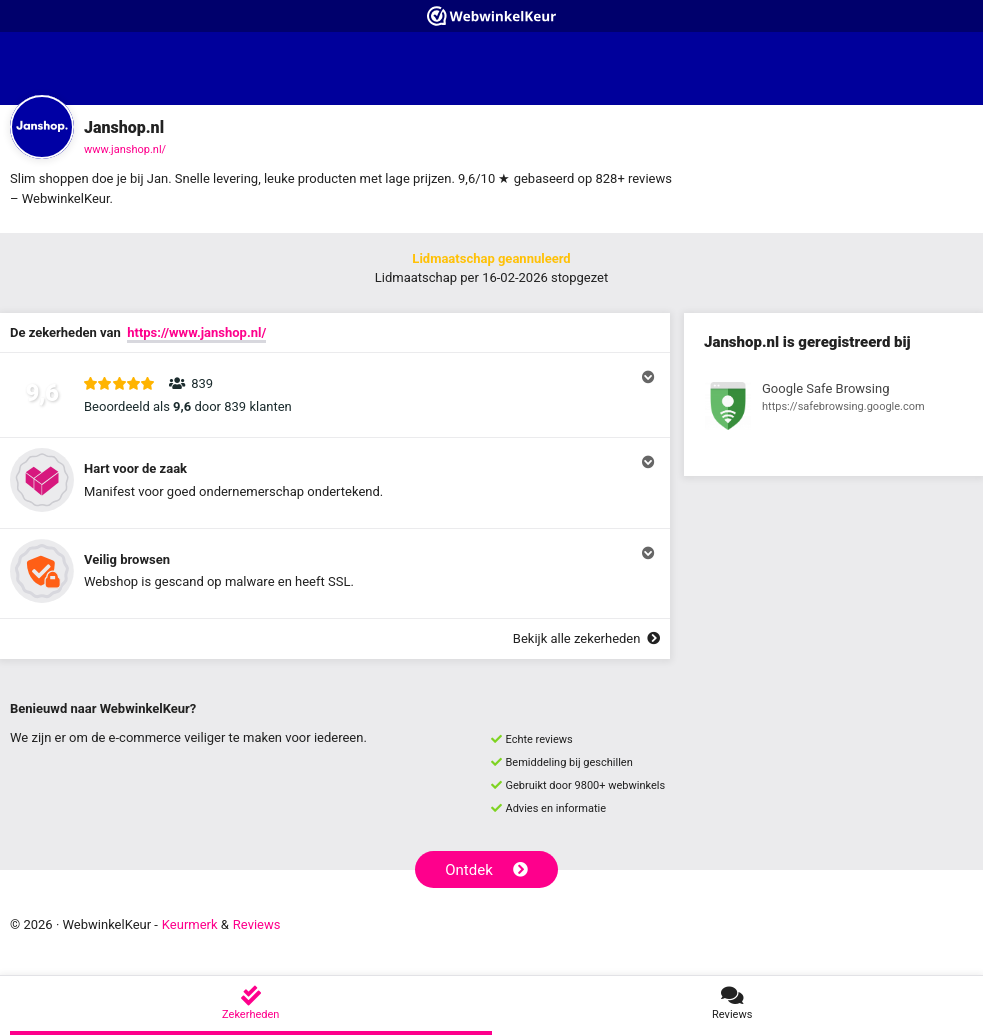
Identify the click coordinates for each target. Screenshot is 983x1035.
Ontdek (486, 870)
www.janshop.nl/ (125, 149)
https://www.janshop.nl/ (196, 332)
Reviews (257, 924)
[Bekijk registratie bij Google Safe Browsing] (833, 409)
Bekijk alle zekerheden (586, 638)
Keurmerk (190, 924)
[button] (335, 395)
